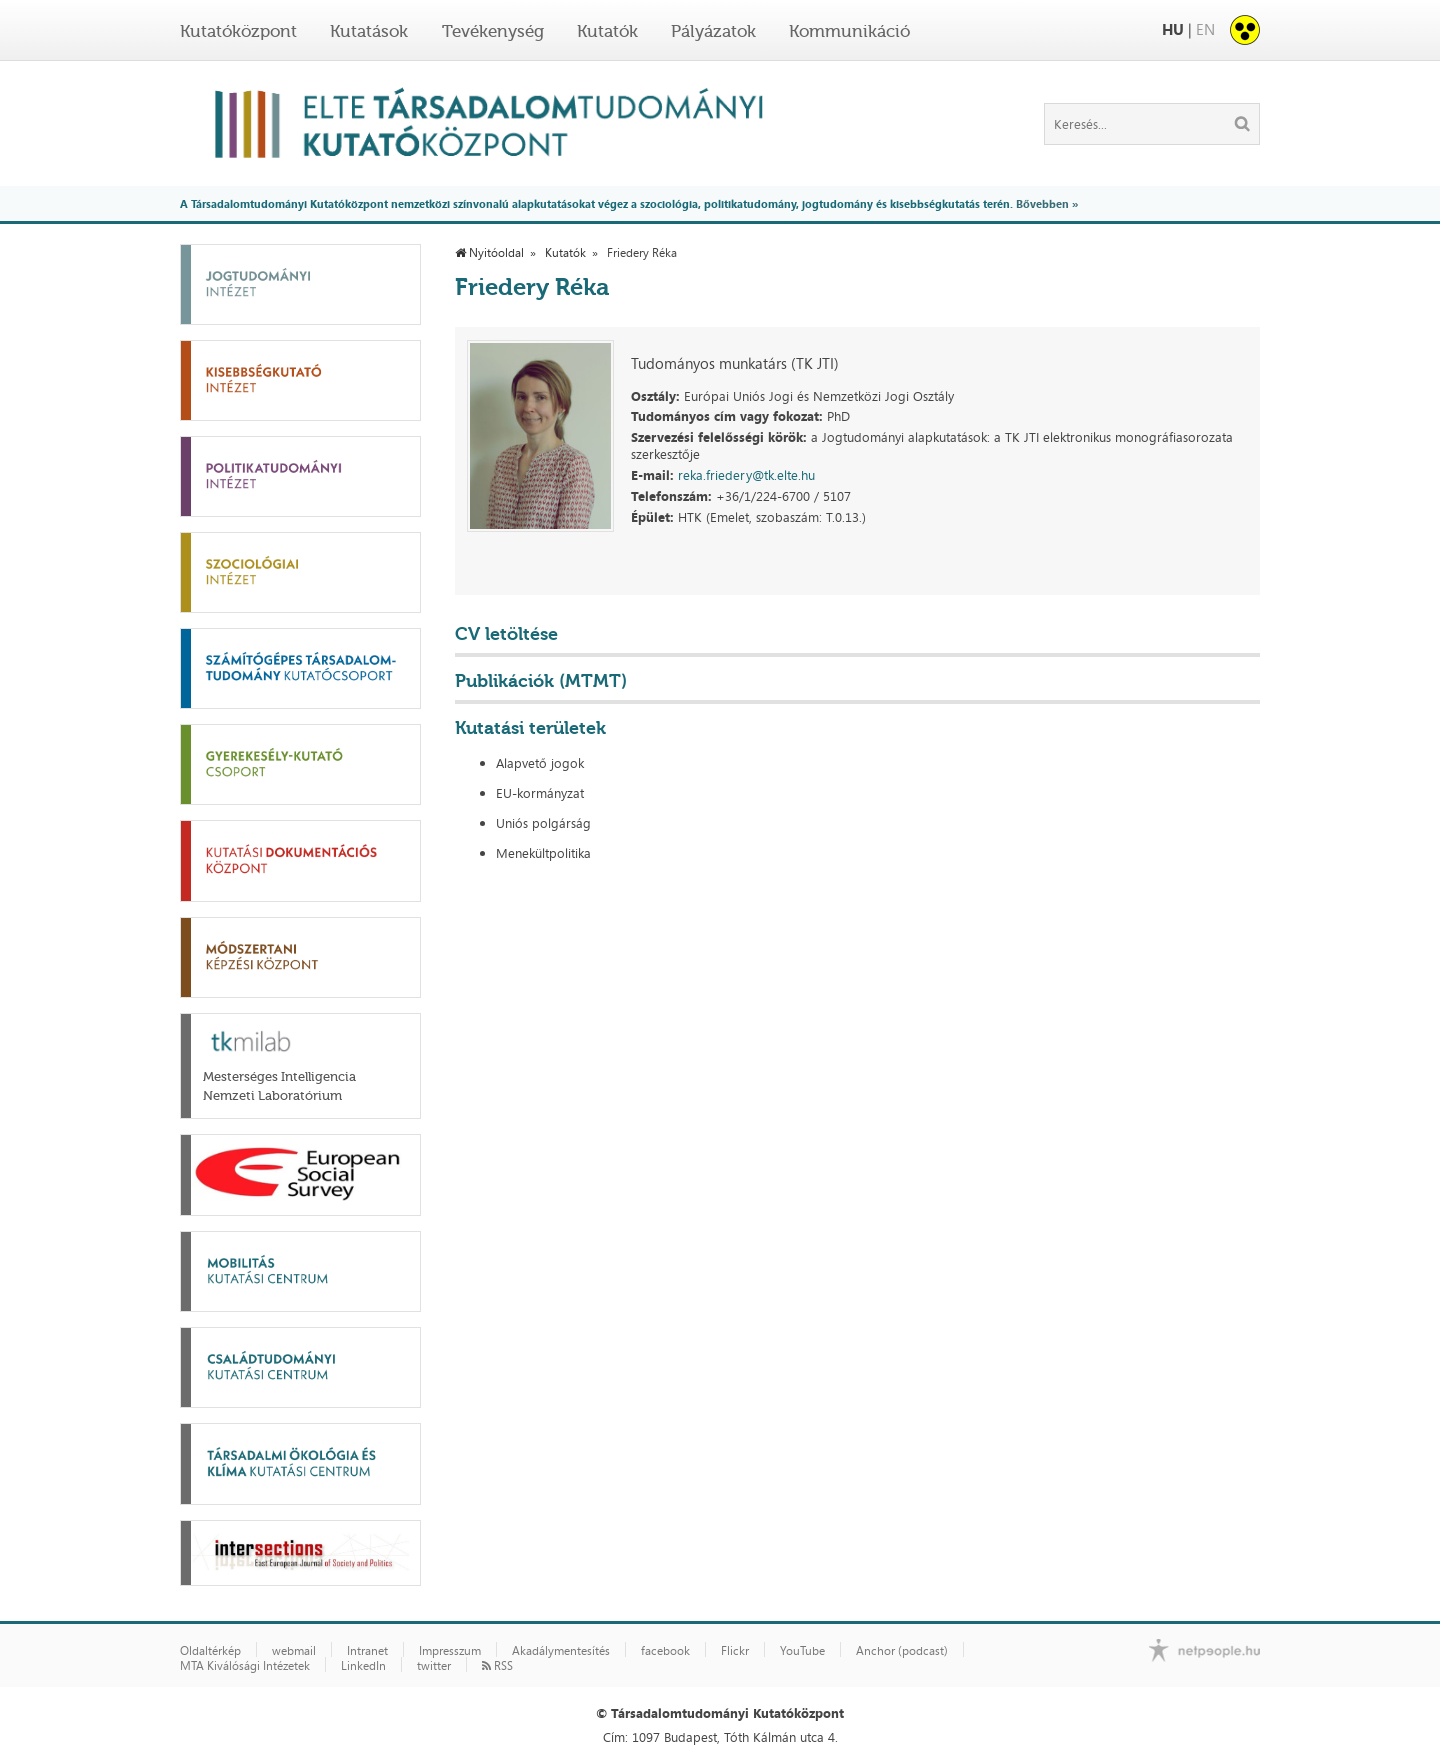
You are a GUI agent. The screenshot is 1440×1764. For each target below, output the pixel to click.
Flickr (735, 1651)
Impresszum (450, 1651)
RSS (497, 1666)
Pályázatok (713, 31)
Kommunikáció (849, 31)
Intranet (367, 1651)
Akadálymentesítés (561, 1651)
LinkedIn (363, 1666)
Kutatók (607, 31)
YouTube (802, 1651)
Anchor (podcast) (902, 1651)
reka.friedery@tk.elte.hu (746, 475)
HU (1173, 29)
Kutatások (369, 31)
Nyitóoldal (489, 253)
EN (1205, 29)
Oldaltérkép (210, 1651)
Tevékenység (493, 31)
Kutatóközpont (238, 31)
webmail (294, 1651)
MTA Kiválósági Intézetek (245, 1666)
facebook (665, 1651)
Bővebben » (1047, 203)
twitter (434, 1666)
